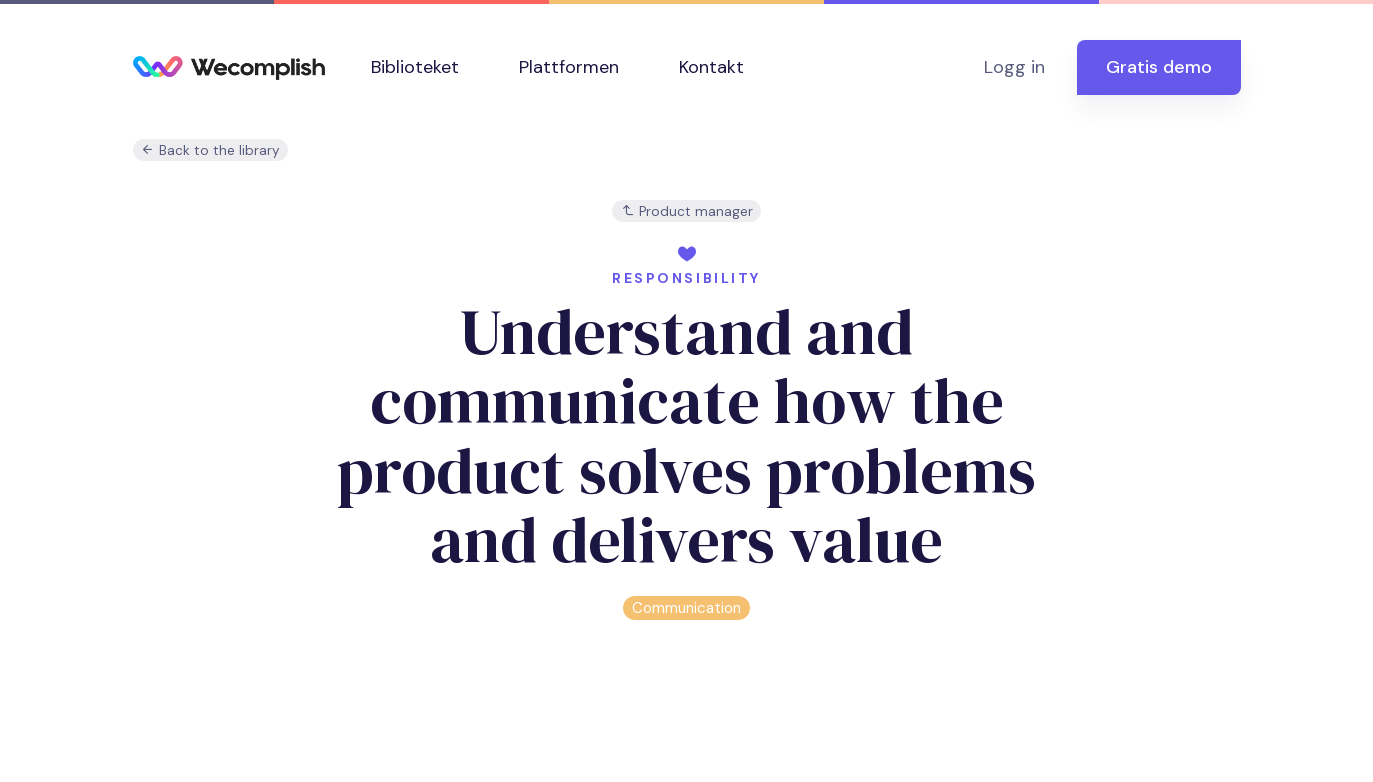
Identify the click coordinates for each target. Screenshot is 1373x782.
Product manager (687, 211)
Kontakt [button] (711, 67)
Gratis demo (1159, 67)
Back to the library (210, 150)
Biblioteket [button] (415, 67)
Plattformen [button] (569, 67)
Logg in (1014, 67)
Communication (686, 608)
